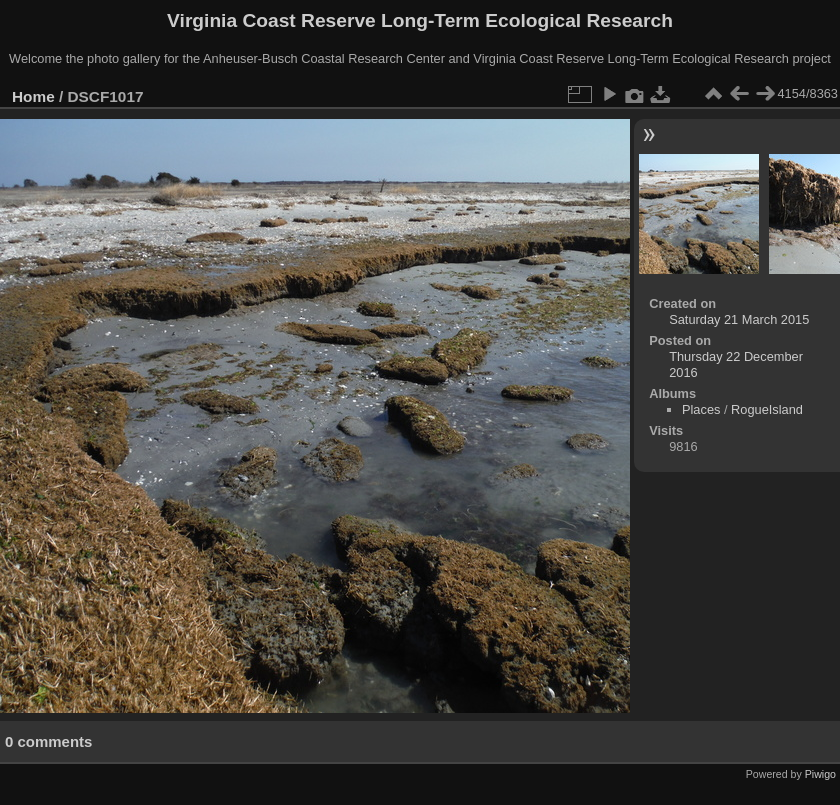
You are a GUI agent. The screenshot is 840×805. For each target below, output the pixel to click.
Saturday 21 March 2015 (739, 319)
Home (33, 96)
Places (701, 409)
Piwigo (820, 774)
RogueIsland (767, 409)
